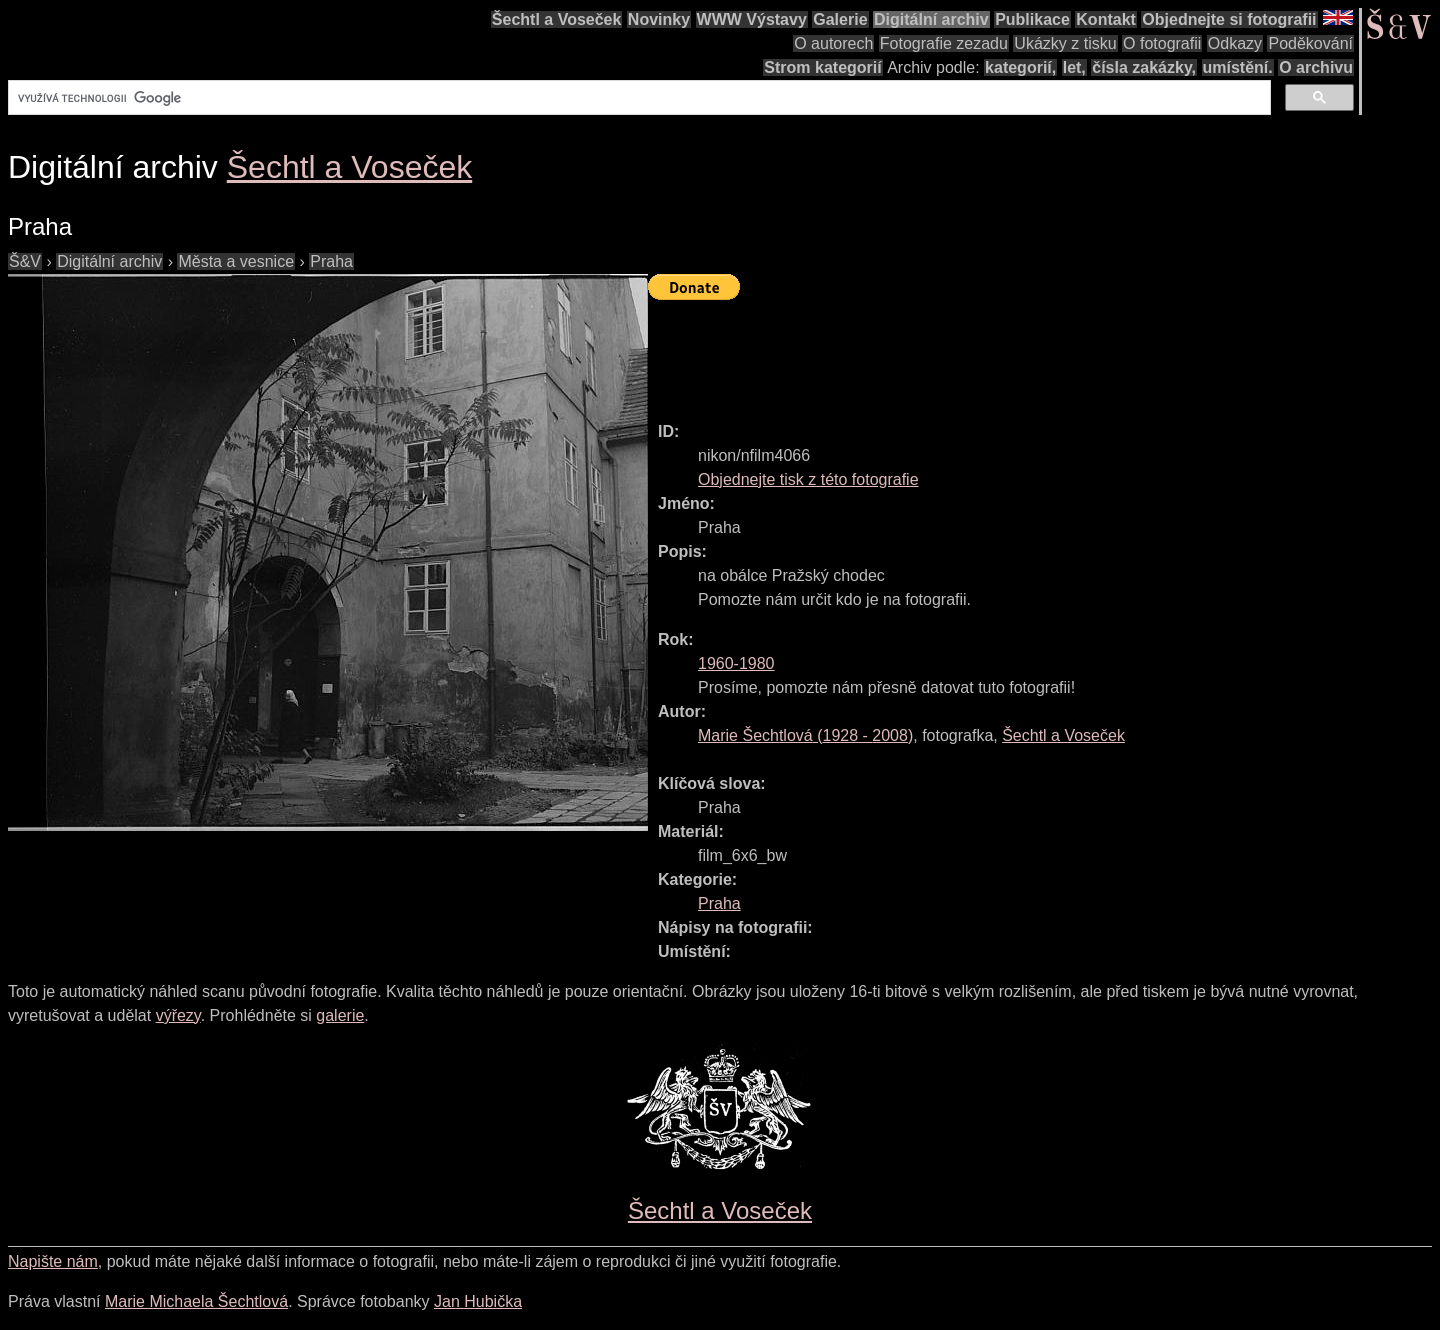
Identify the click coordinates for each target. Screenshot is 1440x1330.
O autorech (833, 43)
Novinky (659, 19)
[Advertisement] (1012, 352)
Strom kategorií (822, 67)
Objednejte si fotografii (1229, 19)
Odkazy (1235, 43)
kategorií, (1020, 67)
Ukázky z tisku (1065, 43)
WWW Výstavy (752, 19)
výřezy (178, 1015)
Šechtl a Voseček (557, 19)
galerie (340, 1015)
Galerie (840, 19)
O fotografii (1162, 43)
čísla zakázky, (1144, 67)
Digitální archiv (931, 19)
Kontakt (1106, 19)
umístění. (1238, 67)
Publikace (1032, 19)
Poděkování (1310, 43)
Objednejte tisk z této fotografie (808, 479)
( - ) (805, 735)
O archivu (1316, 67)
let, (1074, 67)
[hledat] (637, 98)
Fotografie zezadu (944, 43)
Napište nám (53, 1261)
